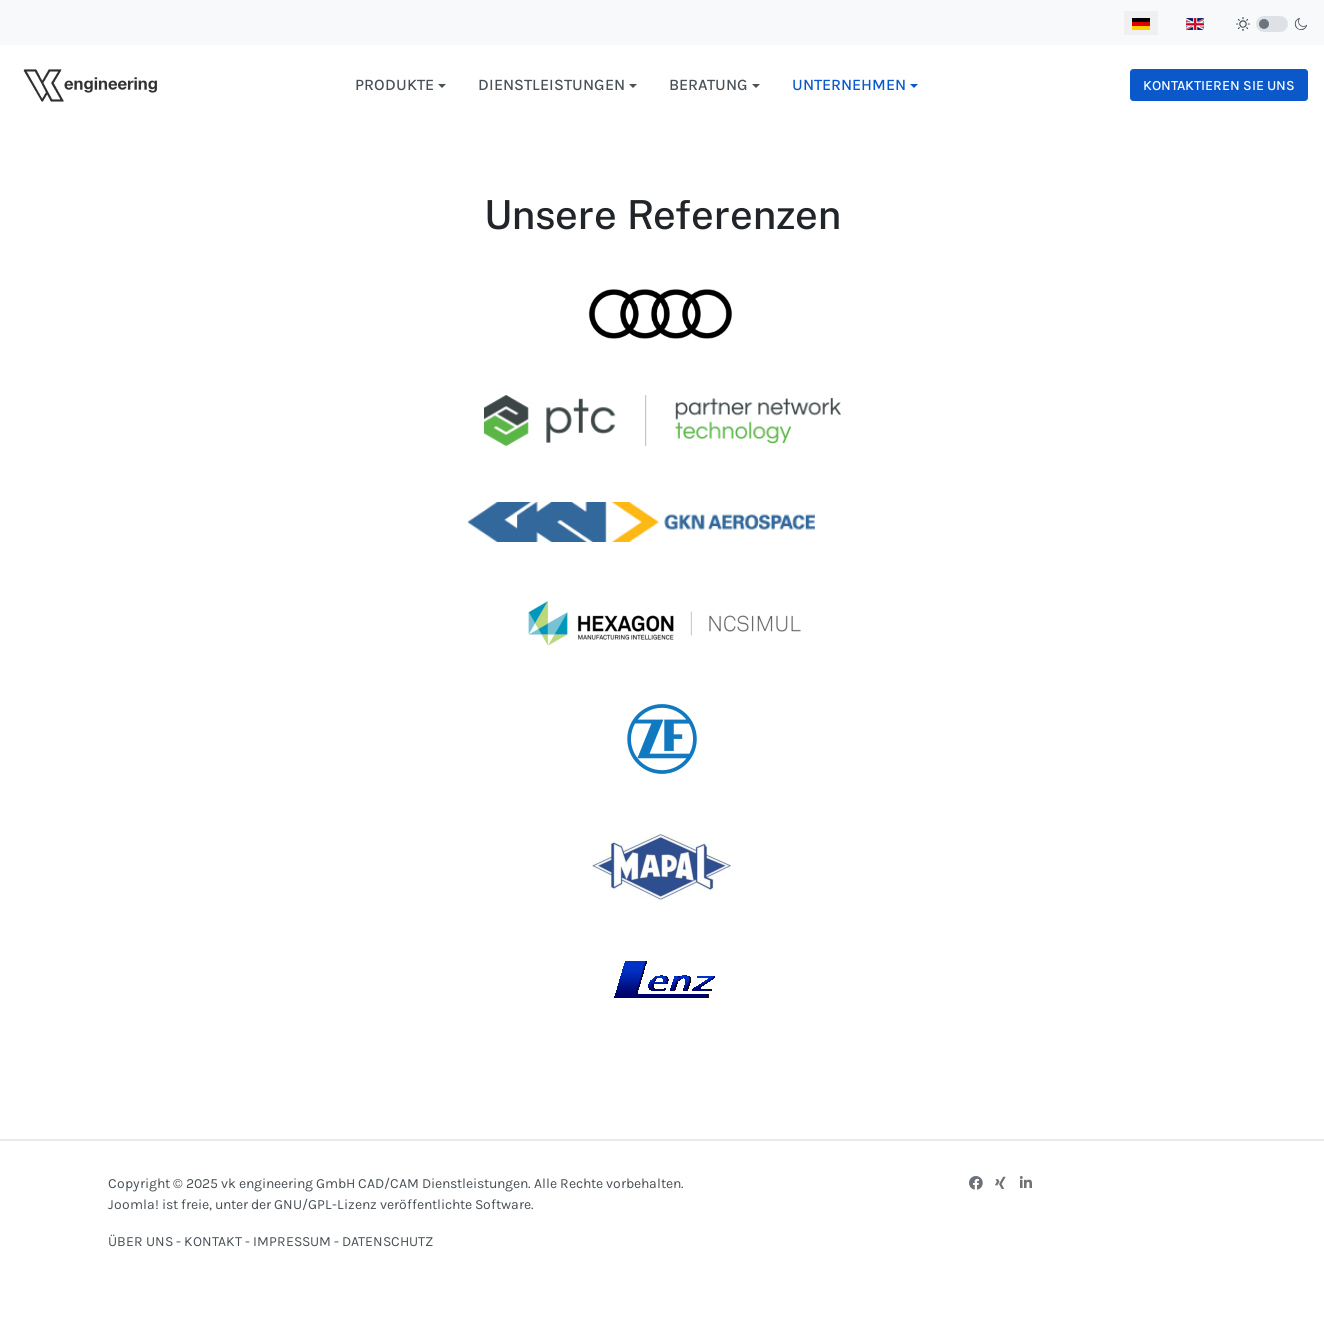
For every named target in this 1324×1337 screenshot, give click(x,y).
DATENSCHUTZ (387, 1241)
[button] (400, 85)
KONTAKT (214, 1241)
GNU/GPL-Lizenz (325, 1204)
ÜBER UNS (140, 1241)
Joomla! (133, 1204)
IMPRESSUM (292, 1241)
